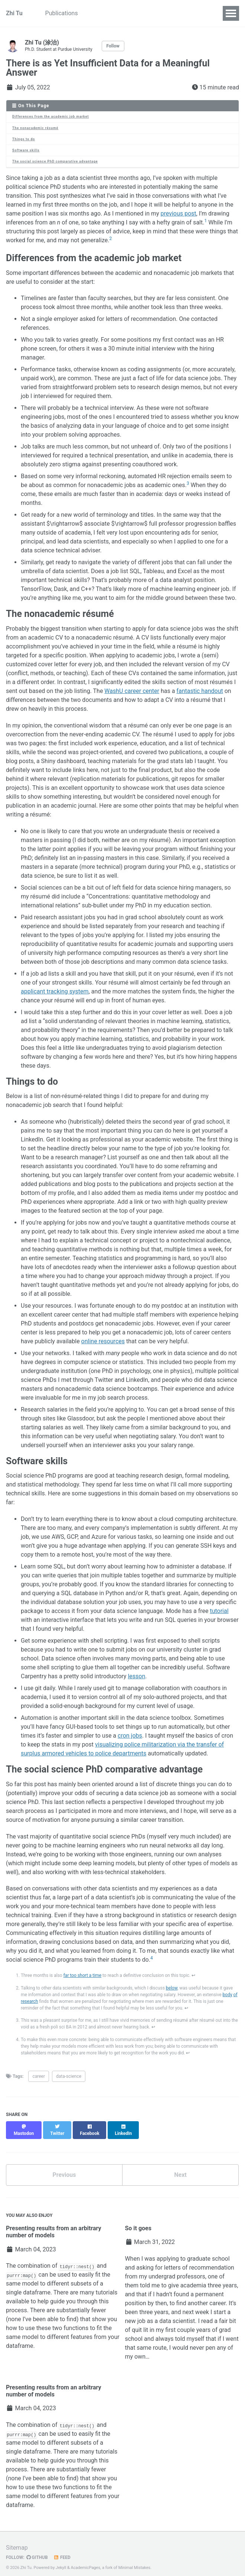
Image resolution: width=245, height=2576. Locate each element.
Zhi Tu (14, 13)
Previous (64, 2168)
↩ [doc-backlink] (193, 1975)
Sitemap (17, 2540)
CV (95, 13)
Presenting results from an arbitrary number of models (53, 2225)
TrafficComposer (132, 13)
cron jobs (130, 1735)
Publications (62, 13)
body (227, 1994)
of (235, 1994)
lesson (136, 1676)
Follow (113, 46)
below (171, 1988)
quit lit (140, 2323)
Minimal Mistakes (134, 2561)
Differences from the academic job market (50, 116)
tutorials (106, 2285)
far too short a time (82, 1975)
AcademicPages (85, 2561)
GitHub (37, 2550)
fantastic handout (199, 690)
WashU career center (131, 690)
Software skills (25, 150)
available (17, 2294)
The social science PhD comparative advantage (55, 161)
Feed (62, 2550)
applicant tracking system (55, 991)
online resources (103, 1341)
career (38, 2076)
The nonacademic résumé (35, 128)
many (87, 2285)
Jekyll (61, 2561)
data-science (68, 2076)
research (29, 2001)
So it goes (138, 2221)
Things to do (23, 139)
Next (180, 2168)
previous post (178, 213)
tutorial (219, 1610)
